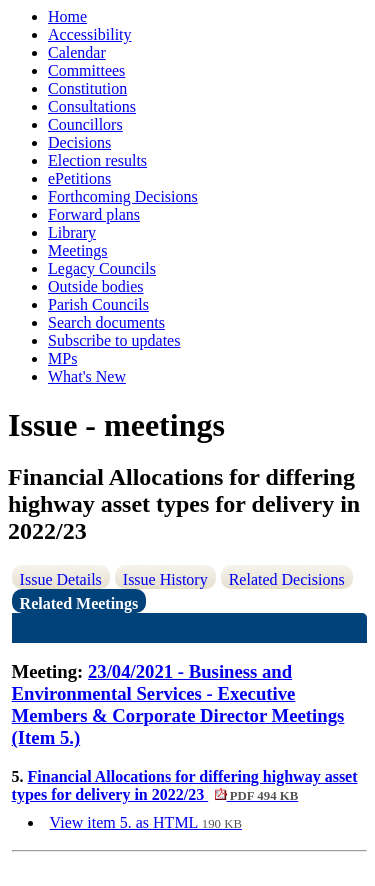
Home (67, 16)
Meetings (78, 250)
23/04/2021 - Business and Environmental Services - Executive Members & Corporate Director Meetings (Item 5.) (178, 704)
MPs (62, 358)
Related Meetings (79, 603)
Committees (86, 70)
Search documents (106, 322)
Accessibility (90, 34)
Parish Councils (98, 304)
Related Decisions (287, 579)
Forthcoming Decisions (123, 196)
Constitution (87, 88)
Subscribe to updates (114, 340)
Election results (97, 160)
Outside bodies (96, 286)
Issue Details (61, 579)
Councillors (85, 124)
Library (72, 232)
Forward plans (94, 214)
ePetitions (79, 178)
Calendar (77, 52)
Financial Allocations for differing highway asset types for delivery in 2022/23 (185, 785)
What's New (87, 376)
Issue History (165, 579)
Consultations (92, 106)
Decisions (79, 142)
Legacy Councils (102, 268)
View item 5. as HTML (146, 822)
